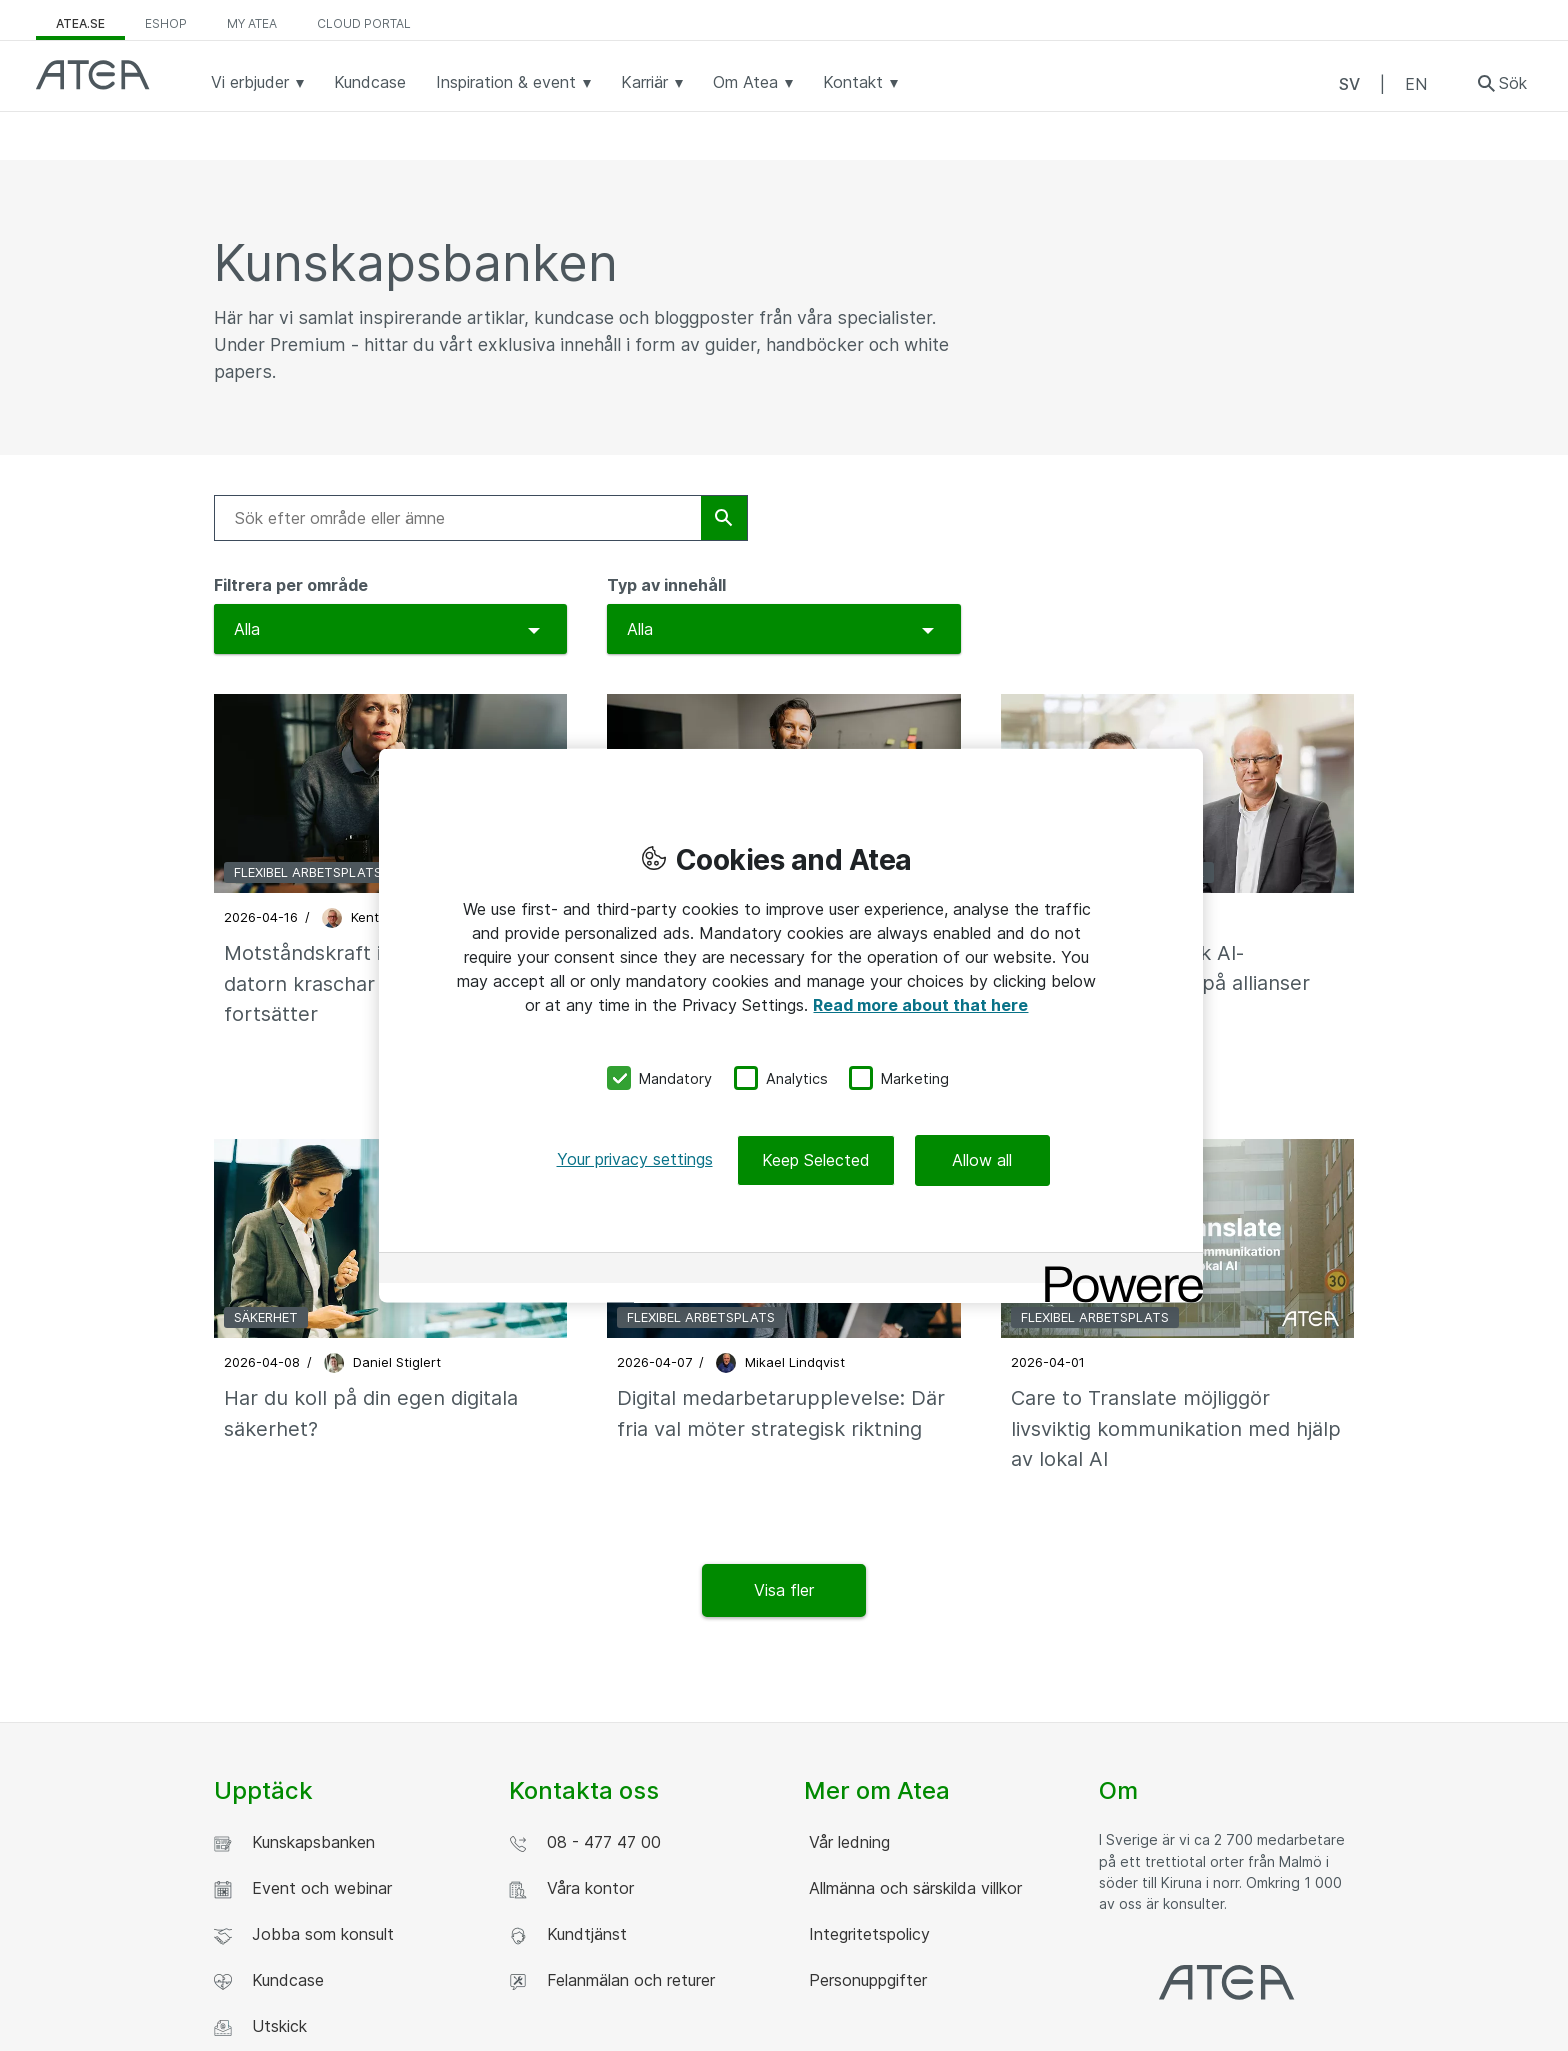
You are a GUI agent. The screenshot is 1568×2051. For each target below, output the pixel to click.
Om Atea (753, 82)
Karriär (652, 82)
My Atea (252, 23)
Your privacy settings (635, 1159)
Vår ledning (847, 1842)
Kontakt (860, 82)
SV (1349, 84)
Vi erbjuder (257, 82)
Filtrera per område (291, 585)
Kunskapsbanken (294, 1842)
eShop (166, 23)
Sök (1513, 83)
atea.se (80, 23)
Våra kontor (571, 1888)
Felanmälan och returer (612, 1980)
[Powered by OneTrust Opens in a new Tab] (1117, 1270)
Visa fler (784, 1590)
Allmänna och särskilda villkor (913, 1888)
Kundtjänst (568, 1934)
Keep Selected (816, 1160)
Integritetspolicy (867, 1934)
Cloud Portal (364, 23)
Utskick (260, 2026)
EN (1416, 84)
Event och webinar (303, 1888)
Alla (247, 629)
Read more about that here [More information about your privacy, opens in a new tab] (920, 1004)
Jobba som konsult (304, 1934)
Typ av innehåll (666, 585)
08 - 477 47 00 (585, 1842)
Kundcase (370, 82)
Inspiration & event (513, 82)
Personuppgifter (865, 1980)
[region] (791, 1025)
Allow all (982, 1160)
